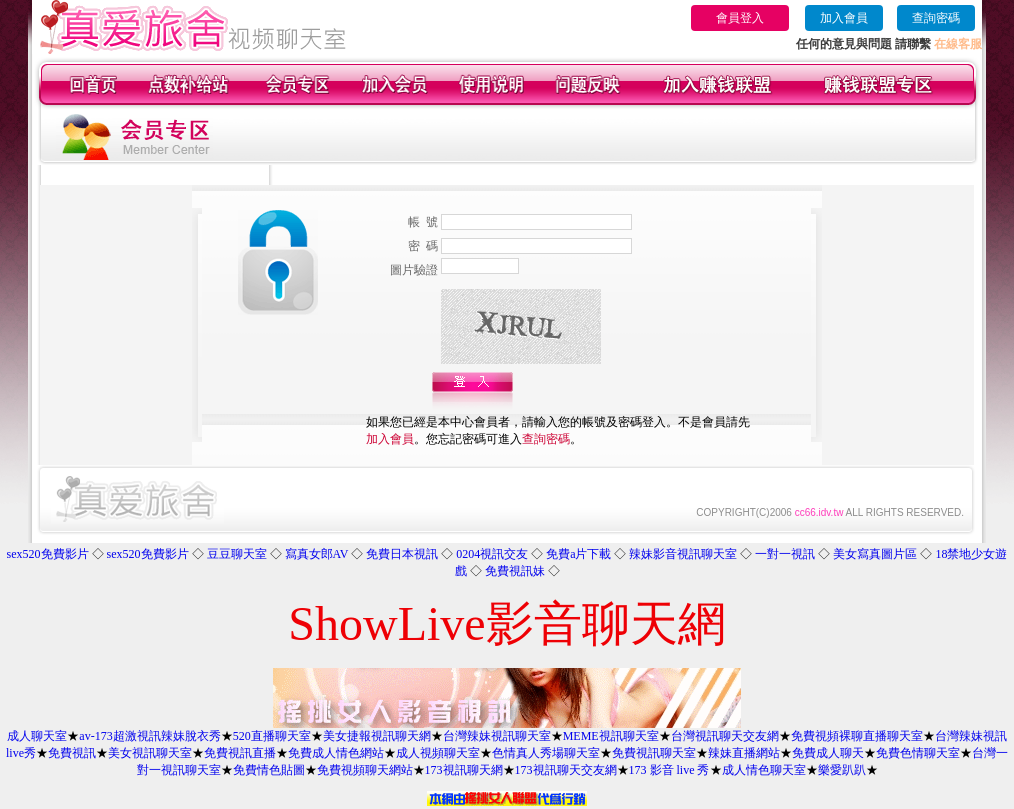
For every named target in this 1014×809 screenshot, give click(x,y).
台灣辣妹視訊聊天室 (497, 736)
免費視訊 (72, 753)
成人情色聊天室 (764, 770)
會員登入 (740, 18)
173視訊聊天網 (464, 770)
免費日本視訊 (402, 554)
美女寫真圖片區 (875, 554)
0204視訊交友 (492, 554)
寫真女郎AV (317, 554)
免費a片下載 (578, 554)
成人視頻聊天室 (438, 753)
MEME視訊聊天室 (611, 736)
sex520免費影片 (48, 554)
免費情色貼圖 (269, 770)
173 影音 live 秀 (669, 770)
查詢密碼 (936, 18)
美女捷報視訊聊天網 (377, 736)
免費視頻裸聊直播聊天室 (857, 736)
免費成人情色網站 (336, 753)
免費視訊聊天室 (654, 753)
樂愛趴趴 (842, 770)
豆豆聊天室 (237, 554)
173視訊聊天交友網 (566, 770)
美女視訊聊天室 (150, 753)
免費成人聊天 (828, 753)
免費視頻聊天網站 (365, 770)
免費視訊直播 (240, 753)
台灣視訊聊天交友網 (725, 736)
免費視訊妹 (515, 571)
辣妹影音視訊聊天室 (683, 554)
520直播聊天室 (272, 736)
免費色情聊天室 (918, 753)
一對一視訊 (785, 554)
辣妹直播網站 (744, 753)
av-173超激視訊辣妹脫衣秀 (149, 736)
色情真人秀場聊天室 (546, 753)
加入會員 (844, 18)
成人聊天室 (37, 736)
